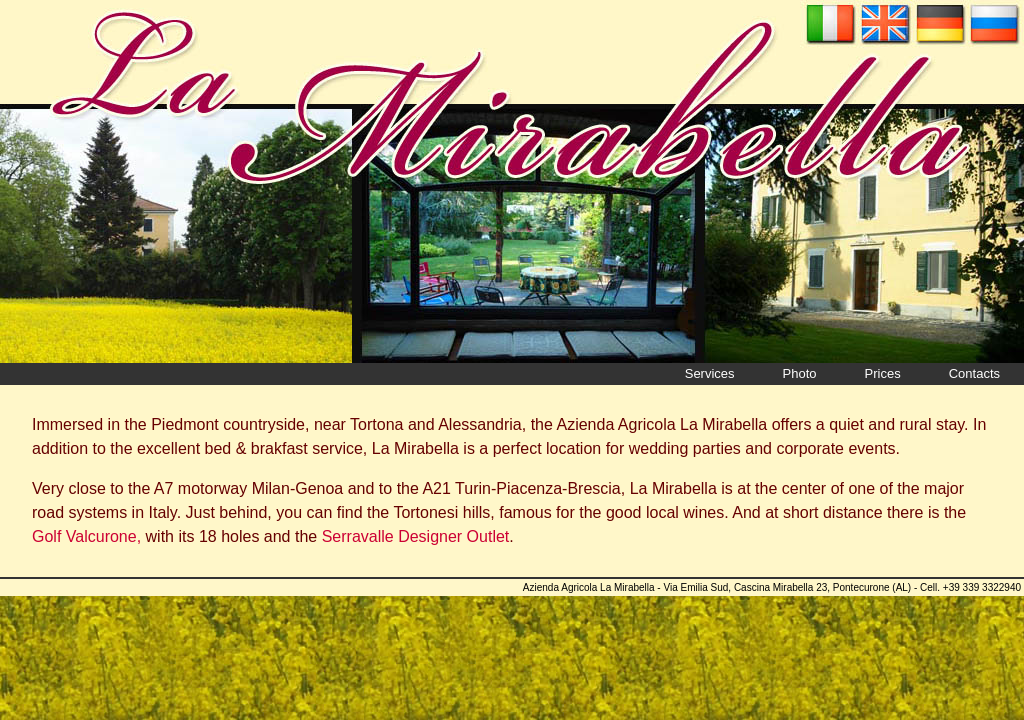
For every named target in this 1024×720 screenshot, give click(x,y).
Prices (883, 373)
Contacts (974, 373)
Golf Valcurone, (86, 536)
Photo (800, 373)
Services (710, 373)
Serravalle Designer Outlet (416, 536)
